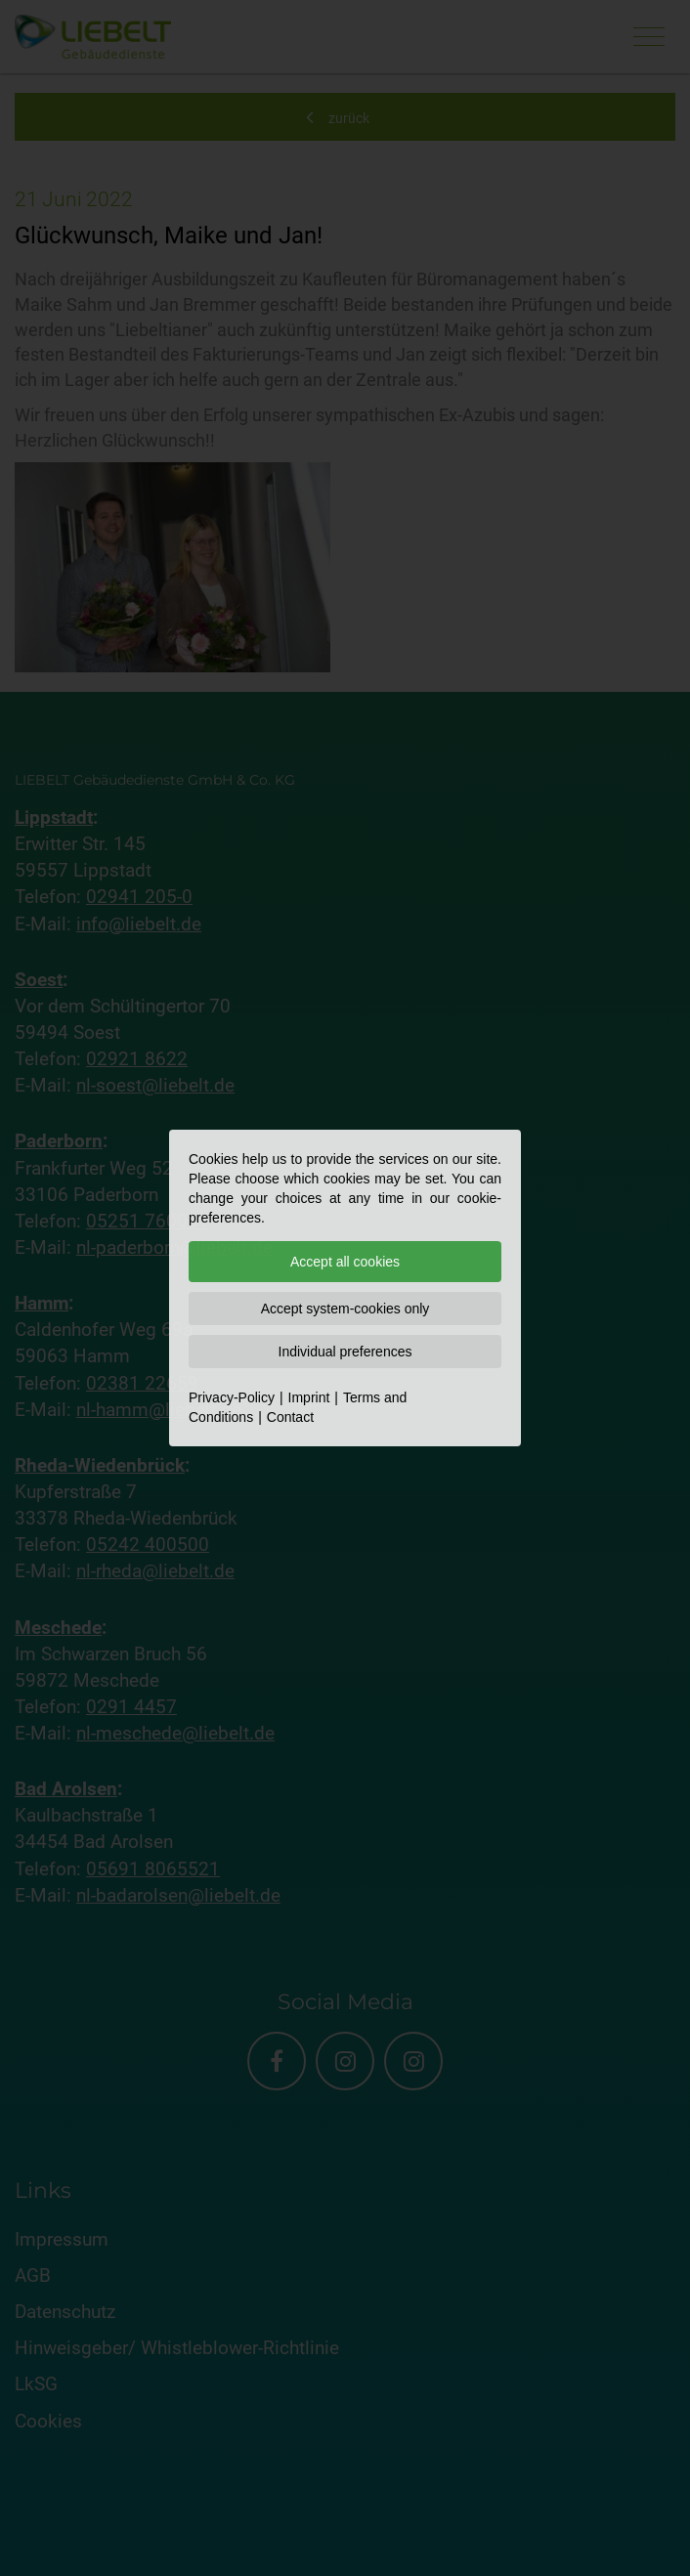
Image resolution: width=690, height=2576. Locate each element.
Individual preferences (345, 1351)
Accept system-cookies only (345, 1308)
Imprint (309, 1397)
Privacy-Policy (232, 1397)
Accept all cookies (345, 1261)
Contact (290, 1417)
